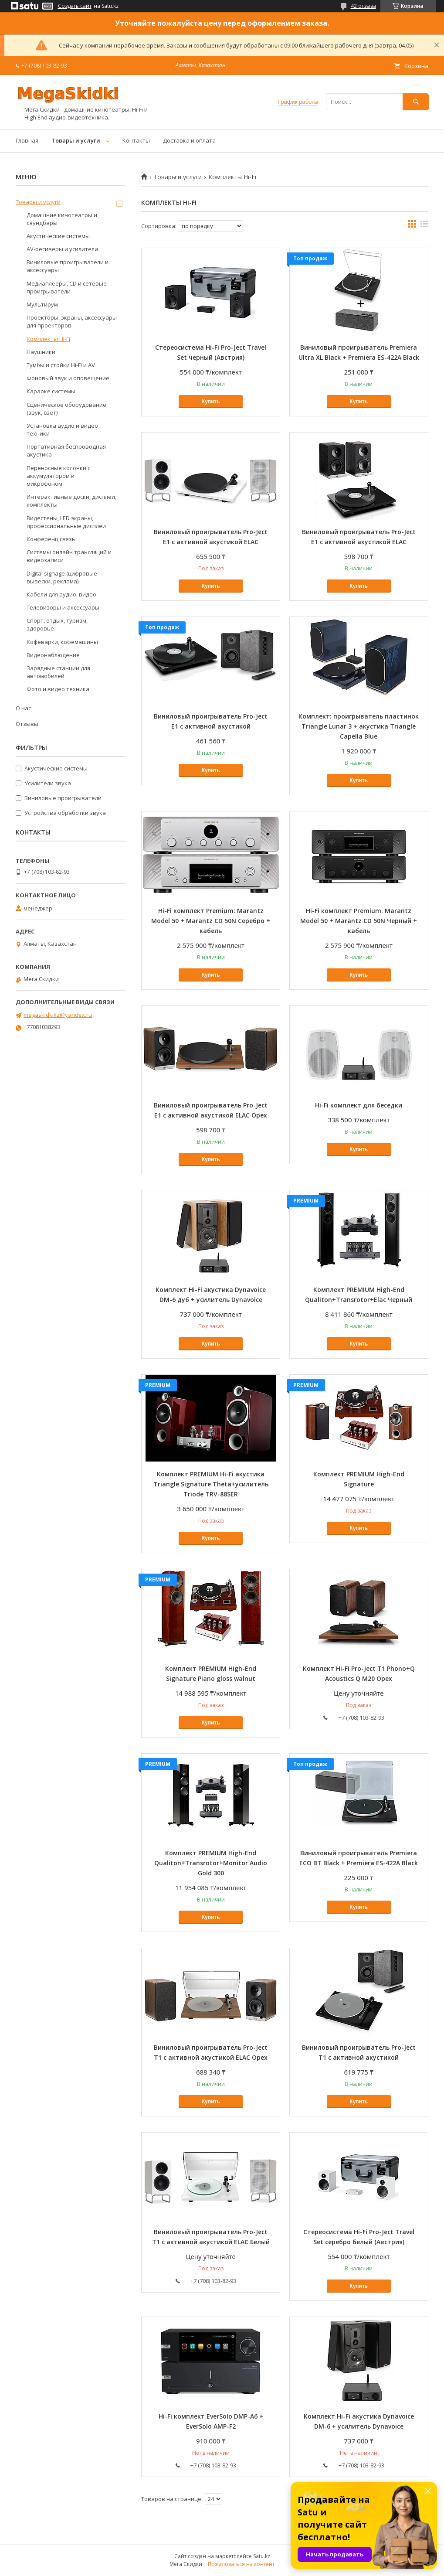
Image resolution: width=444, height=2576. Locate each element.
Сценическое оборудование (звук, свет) (66, 408)
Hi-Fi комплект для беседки (358, 1105)
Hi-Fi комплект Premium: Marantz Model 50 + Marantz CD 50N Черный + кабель (358, 920)
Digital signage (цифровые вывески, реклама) (62, 577)
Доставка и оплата (189, 140)
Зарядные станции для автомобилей (58, 672)
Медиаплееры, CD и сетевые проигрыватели (67, 287)
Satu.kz (261, 2556)
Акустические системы (58, 236)
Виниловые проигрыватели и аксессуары (67, 266)
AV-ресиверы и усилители (62, 249)
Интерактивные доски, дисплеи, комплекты (71, 500)
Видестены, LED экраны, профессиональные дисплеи (66, 522)
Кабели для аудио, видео (61, 594)
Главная (27, 140)
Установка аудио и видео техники (62, 429)
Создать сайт (75, 6)
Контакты (136, 140)
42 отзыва (363, 6)
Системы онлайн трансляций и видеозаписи (69, 556)
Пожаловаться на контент (241, 2564)
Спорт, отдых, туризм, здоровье (57, 624)
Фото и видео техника (58, 689)
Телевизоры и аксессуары (63, 607)
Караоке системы (51, 391)
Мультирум (42, 304)
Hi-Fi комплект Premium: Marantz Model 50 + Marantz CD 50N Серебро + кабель (210, 920)
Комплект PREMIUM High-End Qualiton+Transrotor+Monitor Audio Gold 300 (210, 1863)
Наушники (41, 352)
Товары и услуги (75, 140)
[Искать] (416, 101)
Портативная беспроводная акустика (66, 450)
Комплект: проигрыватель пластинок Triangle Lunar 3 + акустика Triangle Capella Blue (358, 726)
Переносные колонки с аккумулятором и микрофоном (58, 475)
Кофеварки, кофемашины (62, 642)
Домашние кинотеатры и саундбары (62, 219)
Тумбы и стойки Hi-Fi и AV (61, 365)
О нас (23, 708)
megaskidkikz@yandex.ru (58, 1014)
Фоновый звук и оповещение (68, 378)
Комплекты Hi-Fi (48, 339)
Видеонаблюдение (53, 655)
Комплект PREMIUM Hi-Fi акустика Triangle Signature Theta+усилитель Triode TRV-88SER (210, 1484)
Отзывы (27, 724)
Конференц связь (51, 539)
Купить (211, 402)
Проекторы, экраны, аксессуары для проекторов (72, 321)
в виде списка (424, 226)
